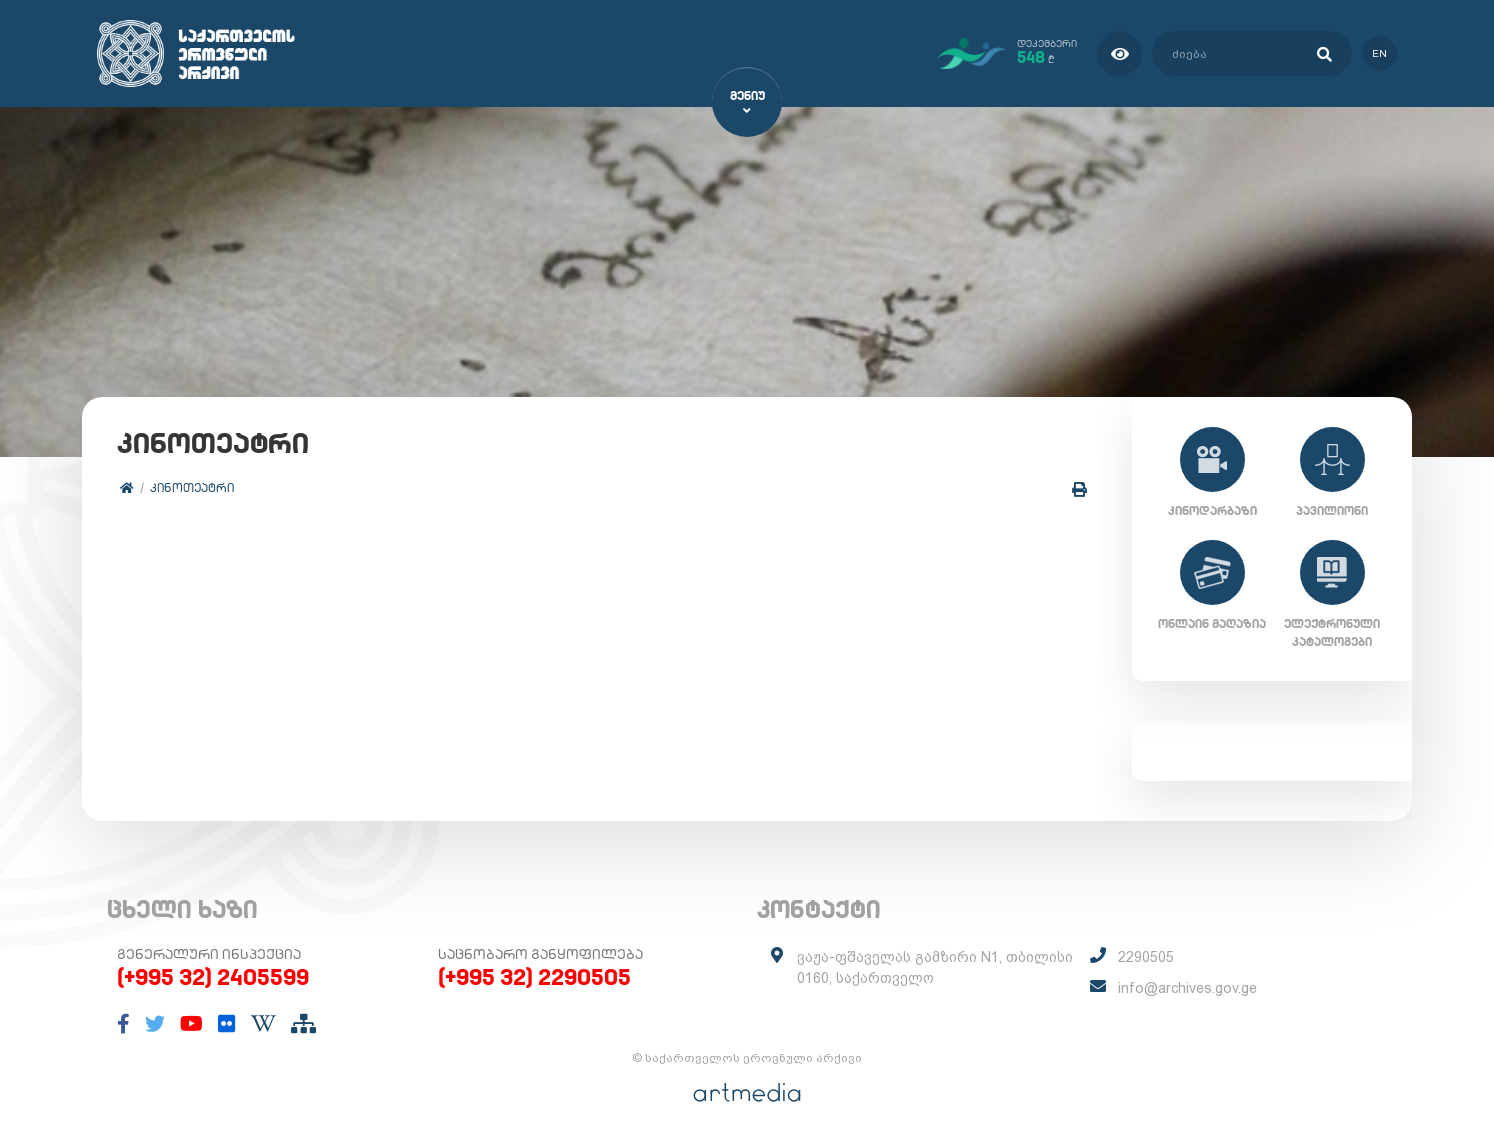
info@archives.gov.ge (1187, 988)
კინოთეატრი (192, 487)
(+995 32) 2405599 (213, 977)
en (1379, 53)
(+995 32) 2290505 (534, 977)
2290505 (1146, 957)
